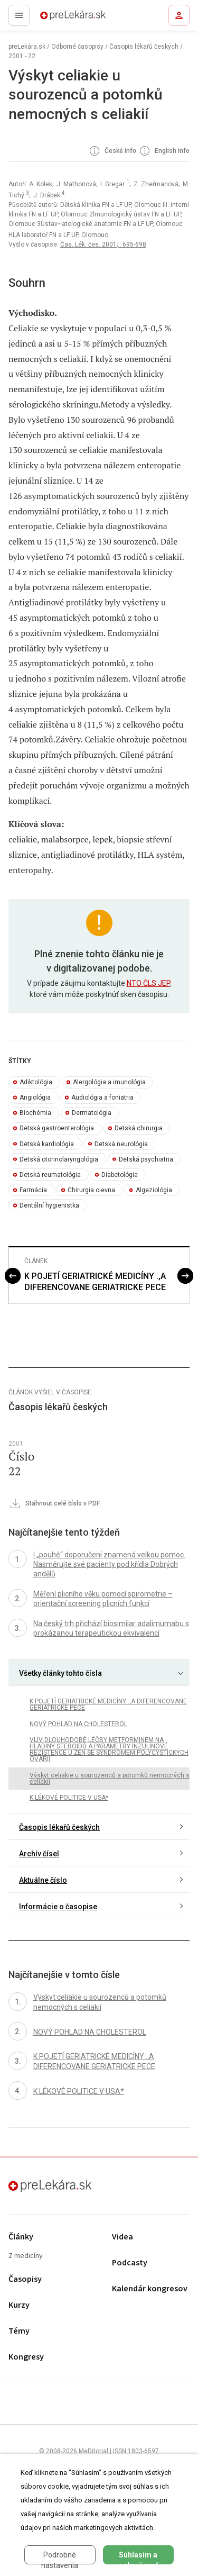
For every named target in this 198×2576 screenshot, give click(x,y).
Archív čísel (39, 1853)
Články (20, 2237)
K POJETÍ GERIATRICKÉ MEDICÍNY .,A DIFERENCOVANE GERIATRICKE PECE (95, 1281)
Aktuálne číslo (43, 1880)
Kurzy (19, 2305)
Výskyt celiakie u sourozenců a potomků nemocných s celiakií (110, 1778)
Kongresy (26, 2357)
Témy (19, 2331)
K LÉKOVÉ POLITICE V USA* (69, 1797)
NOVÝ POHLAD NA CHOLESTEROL (78, 1724)
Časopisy (25, 2279)
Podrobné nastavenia (59, 2557)
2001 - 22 (21, 56)
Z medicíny (25, 2256)
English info (164, 151)
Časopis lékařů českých (143, 46)
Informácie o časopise (58, 1906)
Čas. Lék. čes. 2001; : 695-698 (103, 244)
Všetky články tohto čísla (60, 1673)
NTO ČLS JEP (148, 983)
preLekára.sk (54, 18)
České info (112, 151)
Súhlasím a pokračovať (138, 2557)
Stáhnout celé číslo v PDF (54, 1504)
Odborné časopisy (77, 46)
